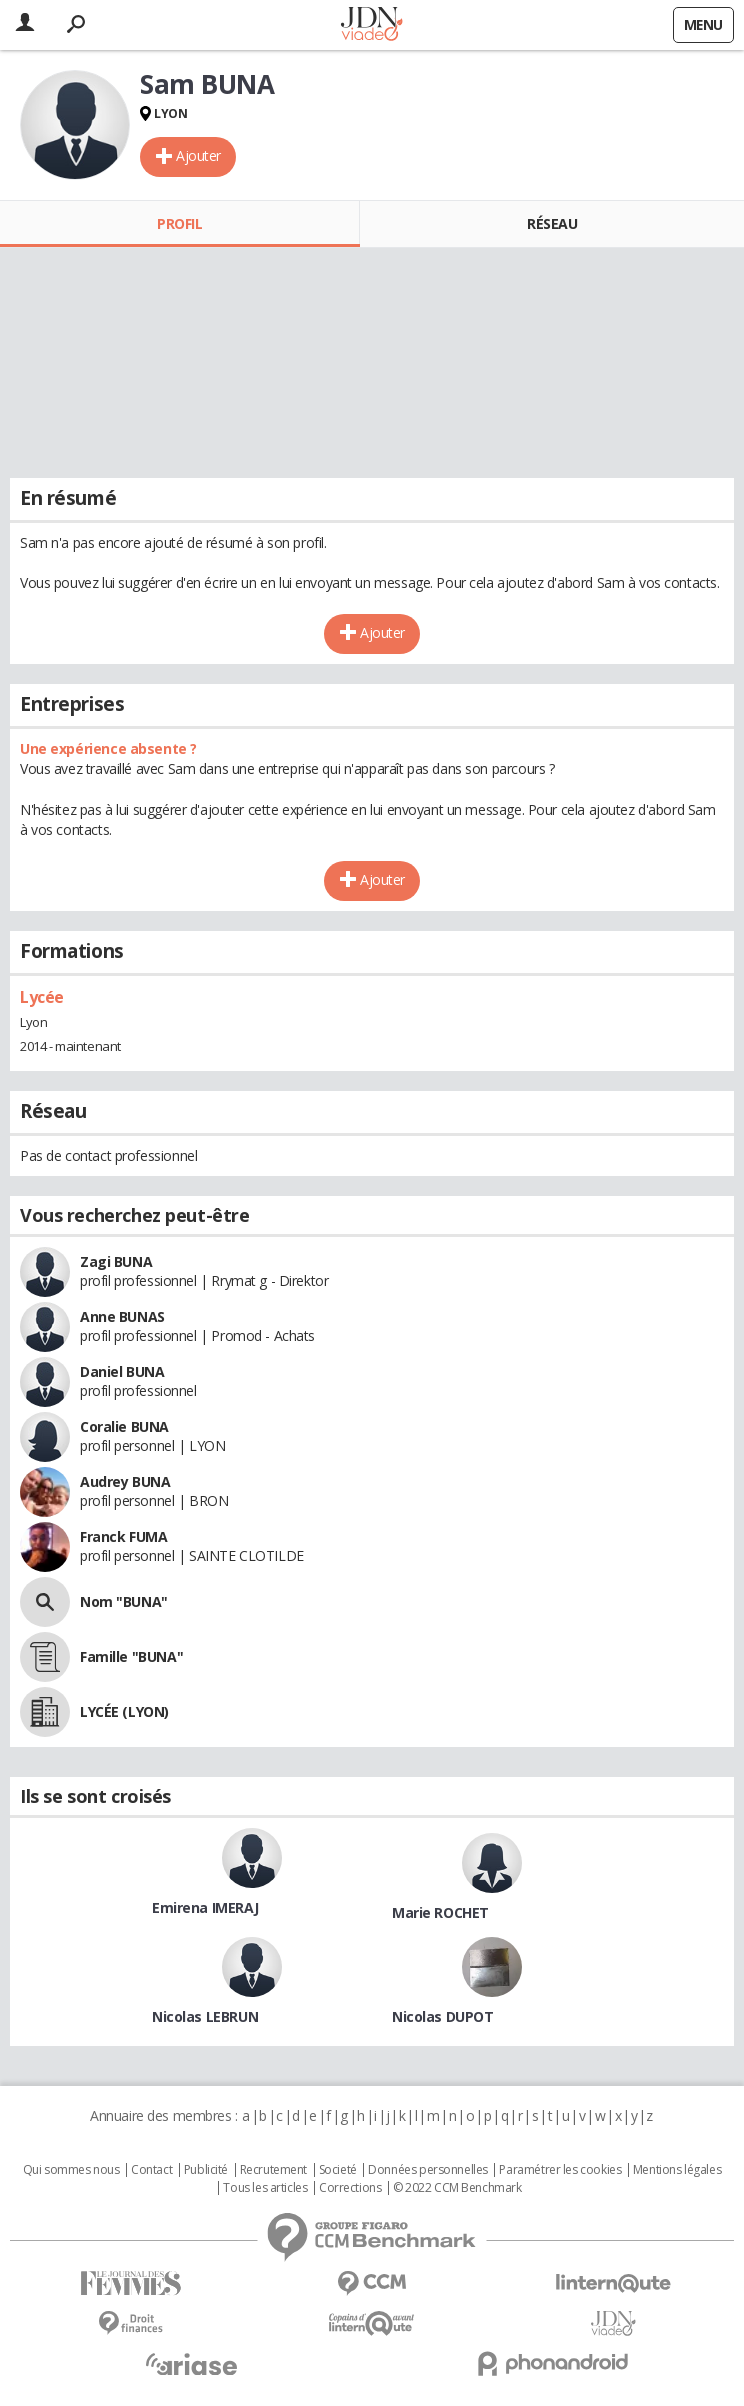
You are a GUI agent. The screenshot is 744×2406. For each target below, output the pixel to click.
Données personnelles (428, 2170)
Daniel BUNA (122, 1371)
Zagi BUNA (116, 1261)
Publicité (206, 2170)
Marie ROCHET (440, 1912)
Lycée (42, 997)
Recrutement (273, 2170)
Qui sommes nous (71, 2170)
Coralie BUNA (124, 1426)
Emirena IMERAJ (205, 1907)
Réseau (552, 223)
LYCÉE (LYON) (124, 1711)
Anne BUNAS (122, 1316)
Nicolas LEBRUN (205, 2016)
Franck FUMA (123, 1536)
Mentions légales (677, 2170)
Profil (179, 223)
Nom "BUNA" (124, 1601)
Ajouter (198, 155)
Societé (338, 2170)
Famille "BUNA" (131, 1656)
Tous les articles (265, 2188)
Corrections (350, 2188)
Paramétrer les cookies (560, 2170)
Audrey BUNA (125, 1481)
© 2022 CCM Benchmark (457, 2188)
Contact (151, 2170)
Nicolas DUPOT (443, 2016)
